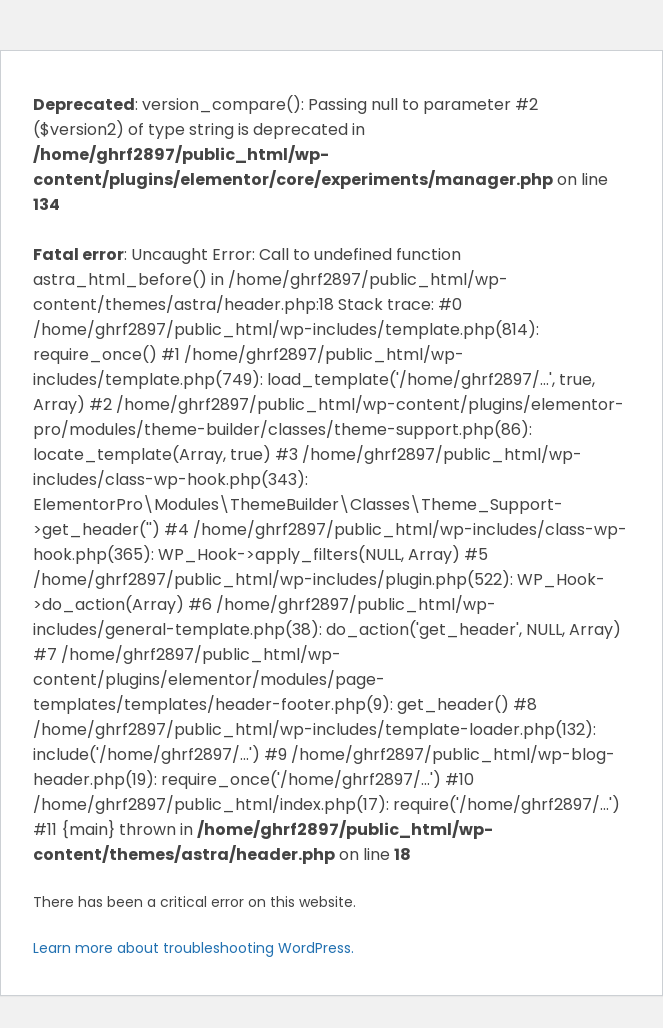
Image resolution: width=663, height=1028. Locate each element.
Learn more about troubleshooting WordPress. (193, 948)
